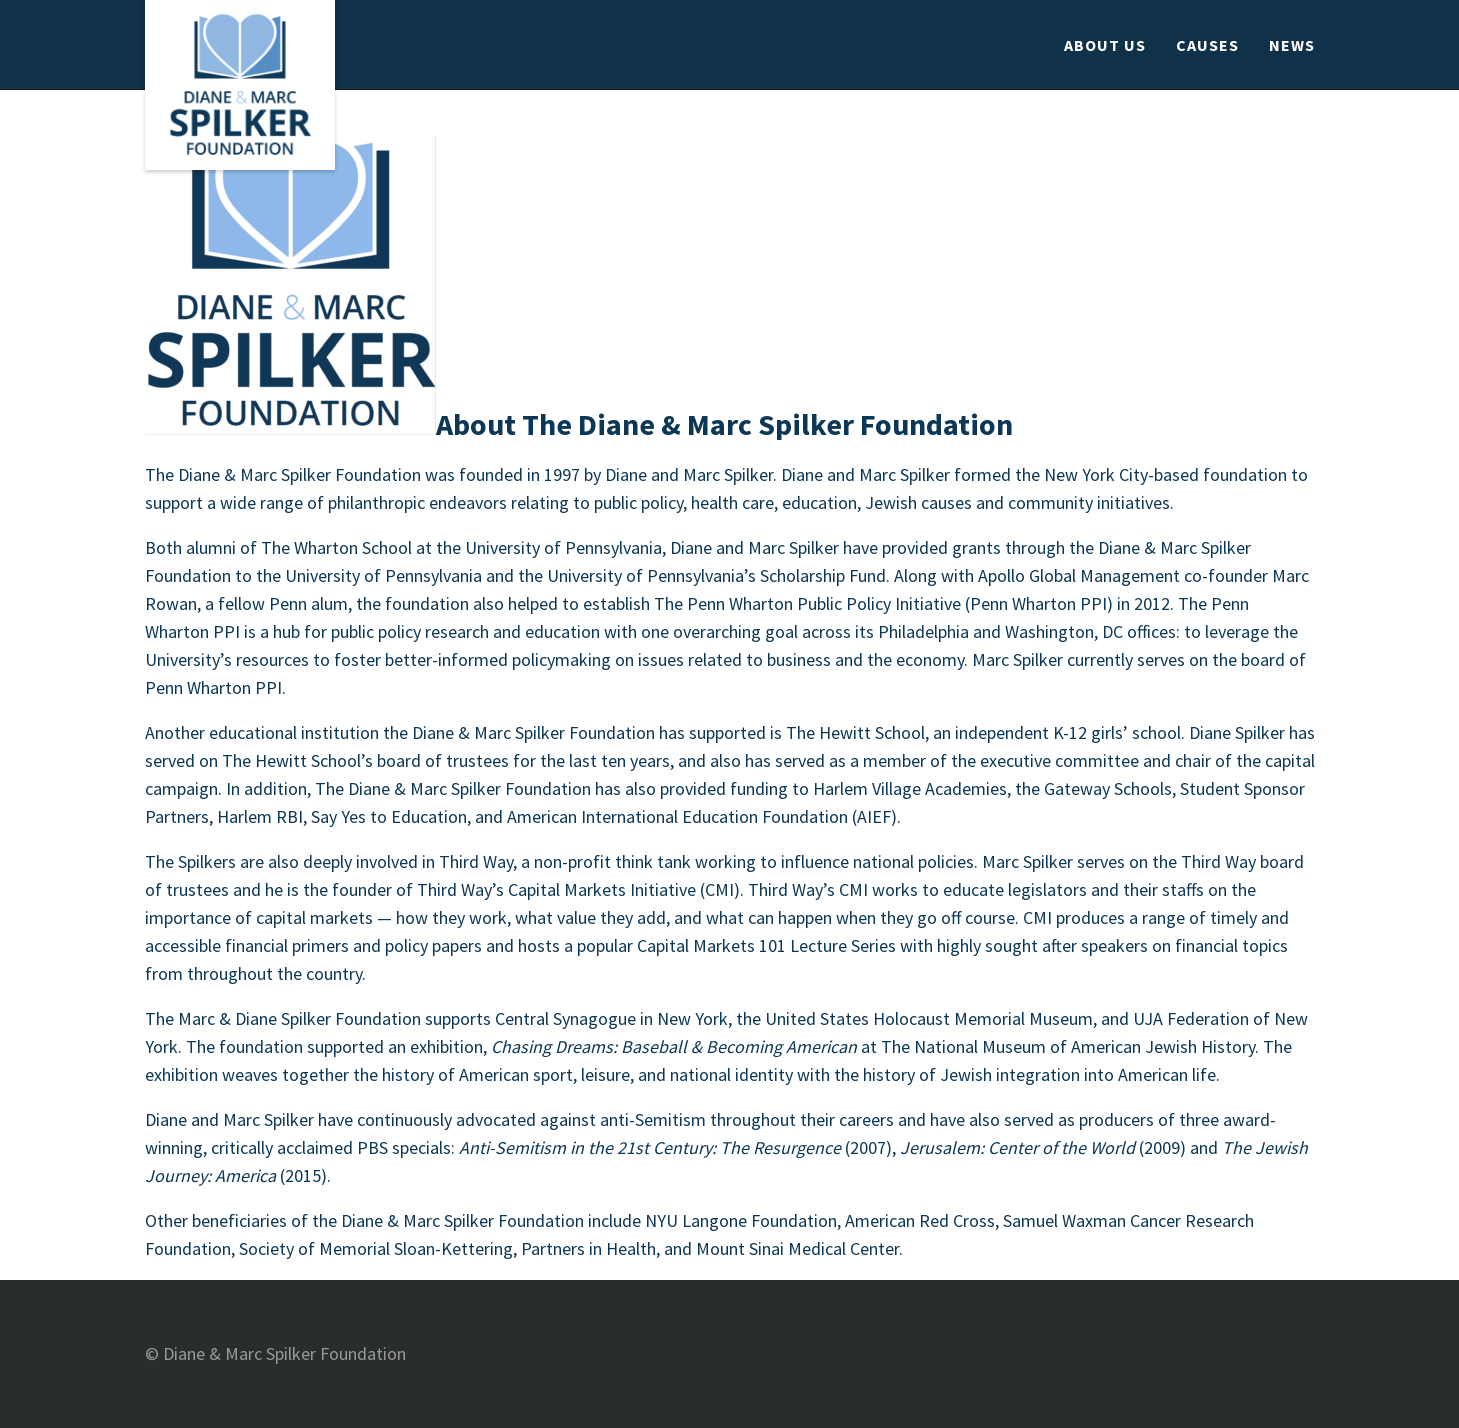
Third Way (476, 861)
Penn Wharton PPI (213, 687)
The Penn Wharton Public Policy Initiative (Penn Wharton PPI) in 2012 (912, 603)
